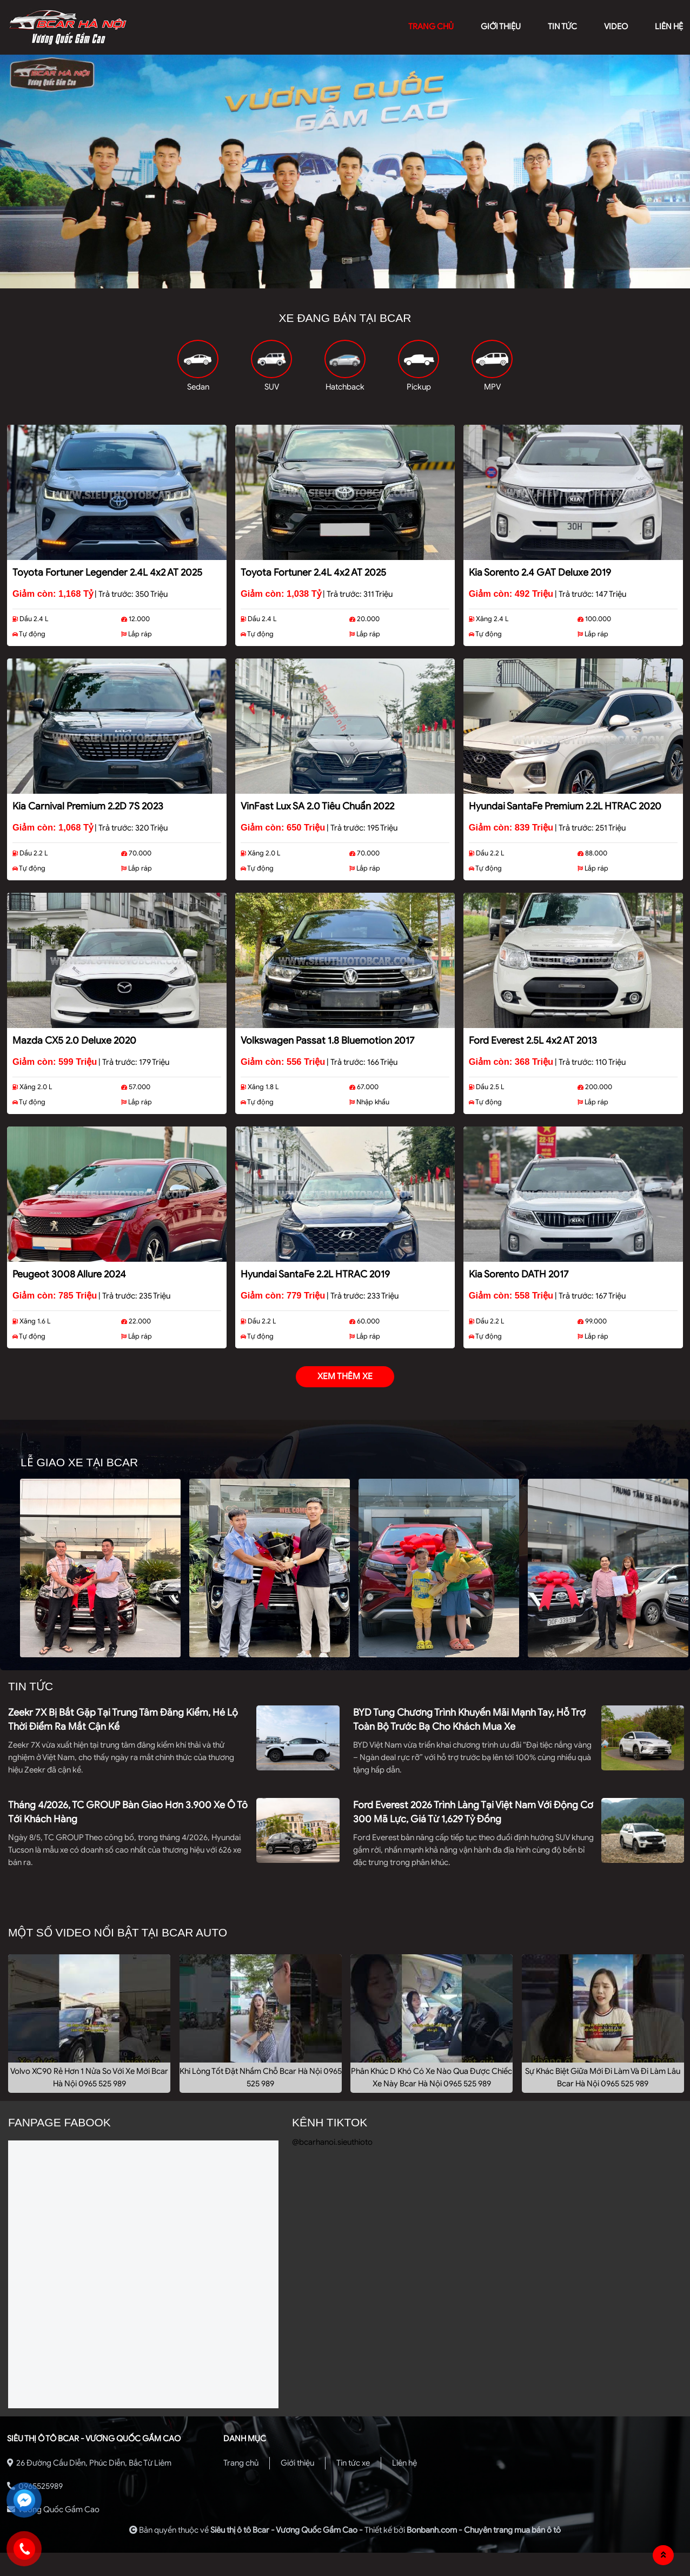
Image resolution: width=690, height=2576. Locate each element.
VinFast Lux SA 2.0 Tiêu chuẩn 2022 (317, 806)
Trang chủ (240, 2463)
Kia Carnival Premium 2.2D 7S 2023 (87, 806)
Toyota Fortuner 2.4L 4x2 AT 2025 (313, 572)
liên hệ (669, 26)
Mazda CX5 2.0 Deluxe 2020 (74, 1040)
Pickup (419, 387)
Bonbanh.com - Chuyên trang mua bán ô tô (484, 2530)
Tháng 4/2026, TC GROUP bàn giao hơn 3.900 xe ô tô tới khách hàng (128, 1812)
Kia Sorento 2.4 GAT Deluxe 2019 (540, 572)
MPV (492, 387)
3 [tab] (361, 280)
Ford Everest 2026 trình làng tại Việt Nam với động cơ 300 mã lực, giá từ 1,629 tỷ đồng (473, 1812)
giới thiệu (501, 26)
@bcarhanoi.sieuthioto (332, 2142)
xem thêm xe (345, 1376)
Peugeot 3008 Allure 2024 (69, 1274)
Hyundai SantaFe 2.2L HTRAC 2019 (315, 1274)
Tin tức (562, 26)
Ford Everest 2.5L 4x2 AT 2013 (533, 1040)
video (616, 26)
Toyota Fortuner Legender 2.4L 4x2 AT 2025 (107, 572)
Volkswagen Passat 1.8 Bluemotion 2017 (328, 1040)
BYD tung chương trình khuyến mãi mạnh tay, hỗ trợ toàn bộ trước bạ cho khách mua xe (469, 1719)
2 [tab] (345, 280)
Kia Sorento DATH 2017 (519, 1274)
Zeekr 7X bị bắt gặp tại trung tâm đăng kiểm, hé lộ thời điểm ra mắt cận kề (123, 1719)
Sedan (198, 387)
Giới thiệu (297, 2463)
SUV (271, 387)
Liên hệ (404, 2463)
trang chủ (431, 26)
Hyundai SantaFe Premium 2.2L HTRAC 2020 (565, 806)
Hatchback (345, 387)
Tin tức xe (353, 2463)
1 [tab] (328, 280)
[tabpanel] (345, 171)
